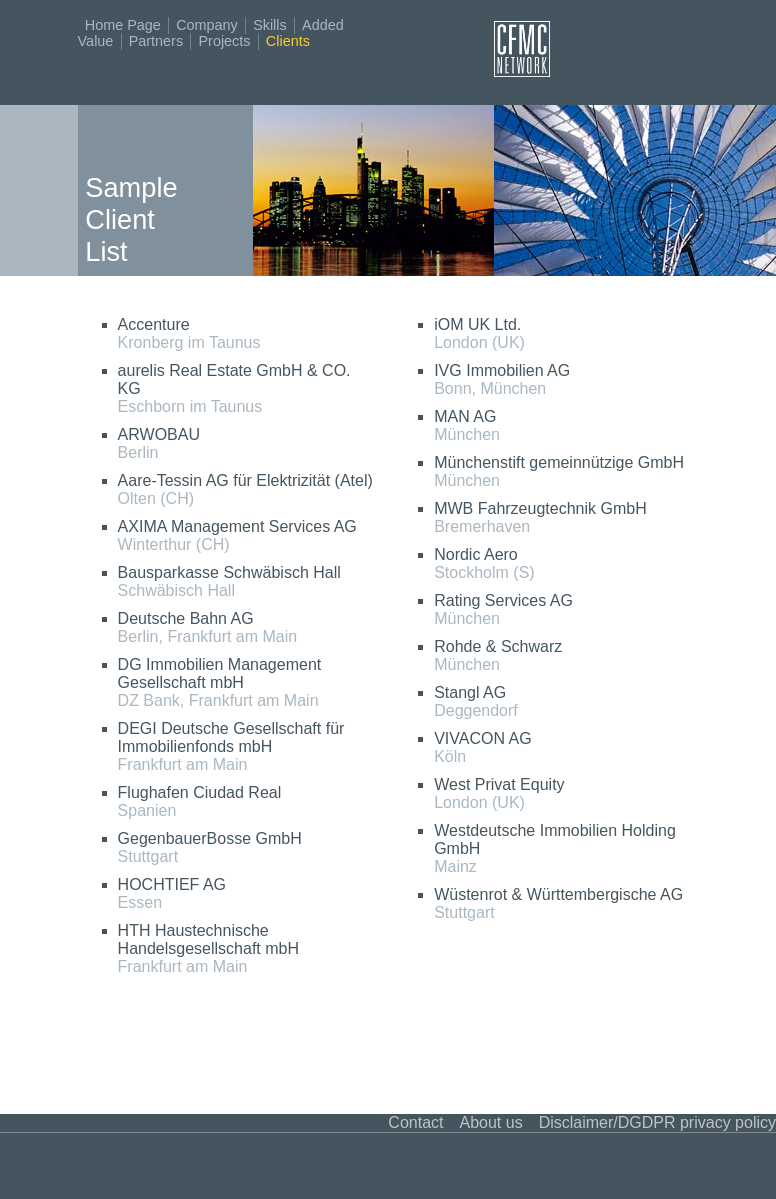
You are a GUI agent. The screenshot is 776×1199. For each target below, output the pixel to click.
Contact (415, 1122)
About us (490, 1122)
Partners (156, 41)
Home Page (123, 25)
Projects (224, 41)
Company (207, 25)
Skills (270, 25)
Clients (288, 41)
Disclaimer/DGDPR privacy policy (657, 1122)
